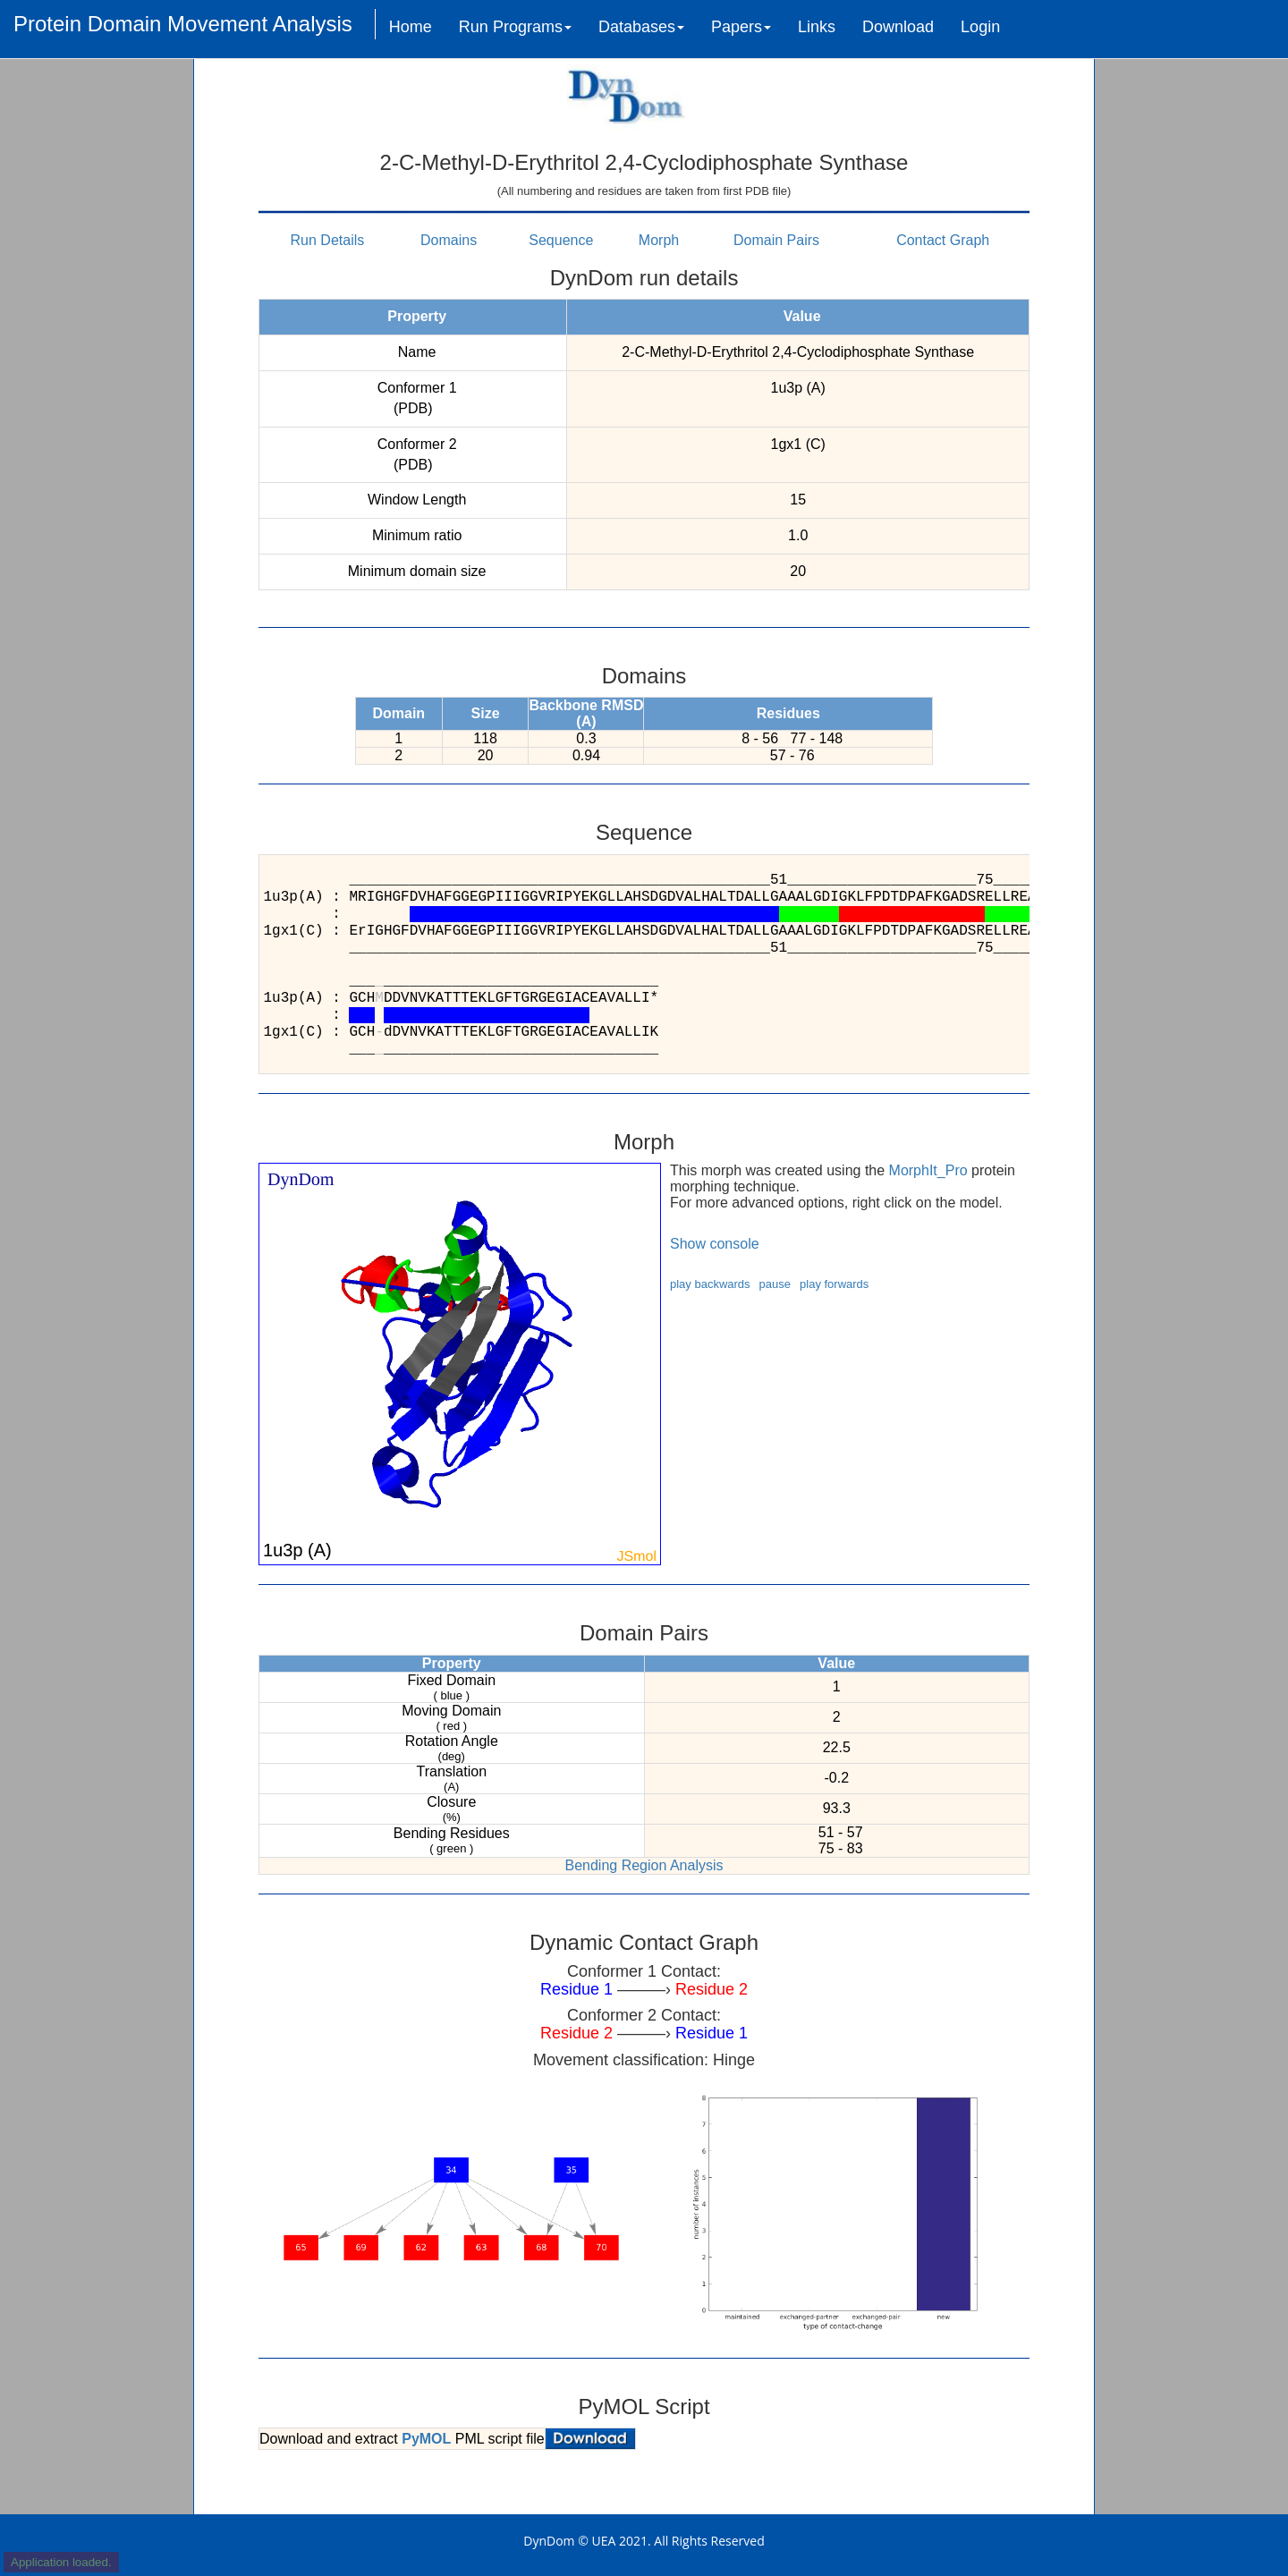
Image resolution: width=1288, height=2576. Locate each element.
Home (410, 27)
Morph (659, 240)
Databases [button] (641, 27)
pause (775, 1284)
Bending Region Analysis (643, 1865)
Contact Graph (942, 240)
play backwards (710, 1284)
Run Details (328, 240)
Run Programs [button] (515, 27)
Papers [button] (741, 27)
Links (816, 27)
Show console (714, 1243)
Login (980, 27)
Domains (448, 240)
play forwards (834, 1284)
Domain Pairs (776, 240)
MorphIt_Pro (928, 1170)
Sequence (561, 240)
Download (898, 27)
